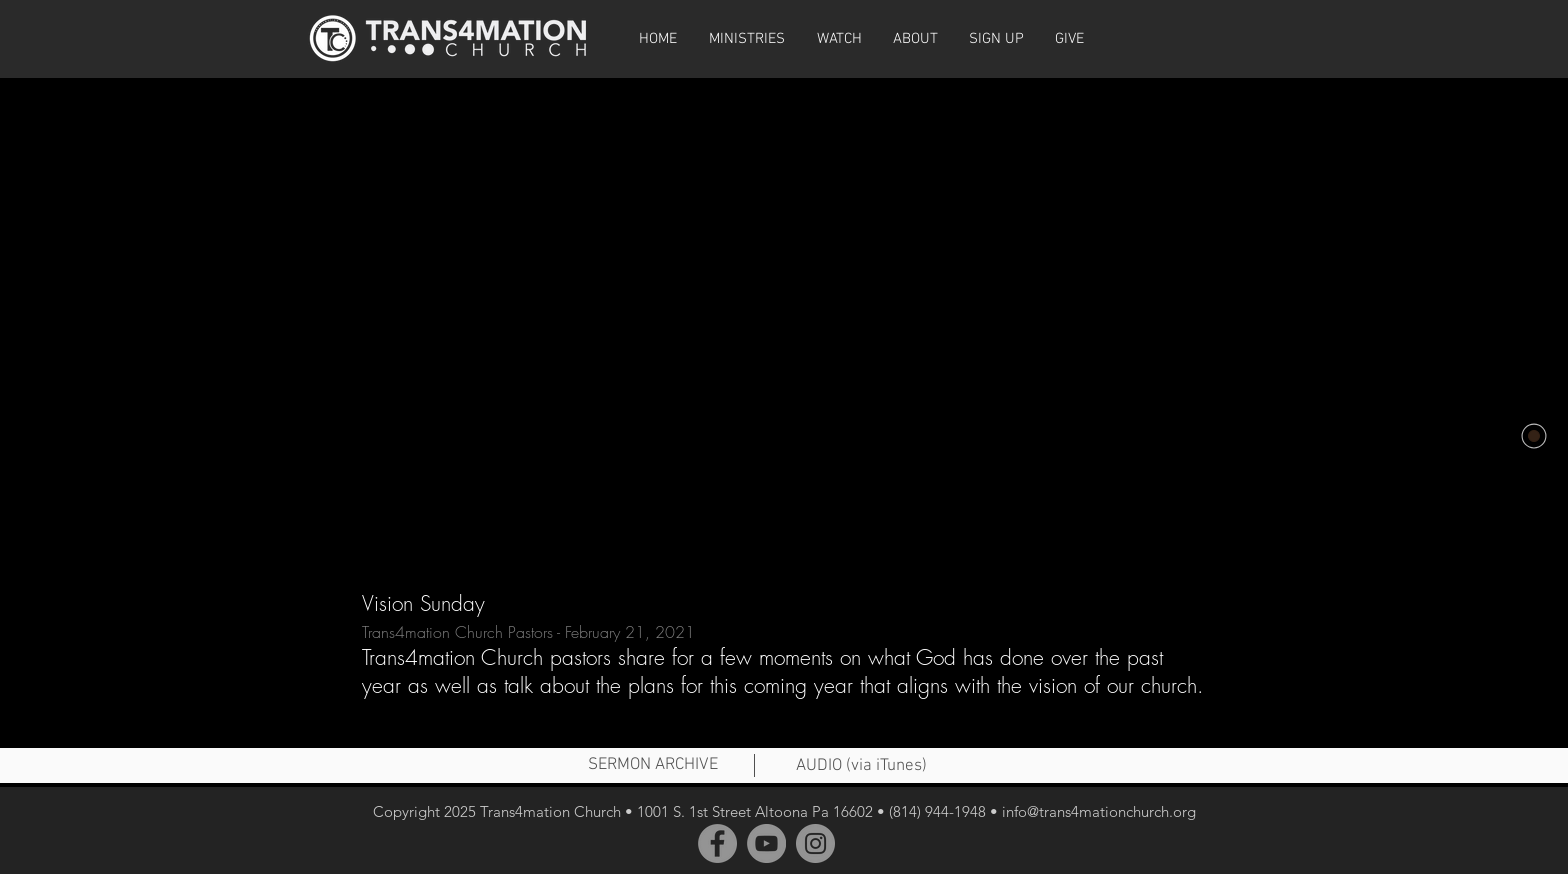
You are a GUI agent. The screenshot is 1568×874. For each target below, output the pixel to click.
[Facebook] (717, 843)
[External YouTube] (783, 318)
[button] (839, 39)
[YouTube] (766, 843)
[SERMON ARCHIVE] (653, 766)
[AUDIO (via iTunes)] (861, 767)
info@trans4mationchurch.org (1099, 811)
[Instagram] (815, 843)
